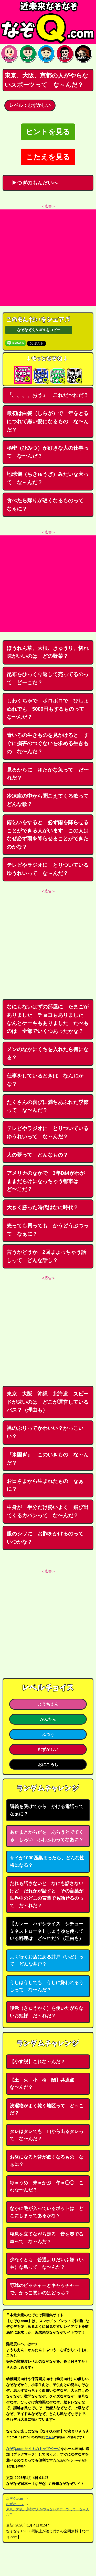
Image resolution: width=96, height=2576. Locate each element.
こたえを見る (48, 157)
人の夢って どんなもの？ (37, 1155)
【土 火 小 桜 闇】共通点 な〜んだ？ (44, 2084)
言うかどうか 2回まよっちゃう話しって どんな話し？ (46, 1256)
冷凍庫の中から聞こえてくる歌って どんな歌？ (50, 800)
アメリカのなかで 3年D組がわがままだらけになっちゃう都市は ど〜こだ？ (46, 1181)
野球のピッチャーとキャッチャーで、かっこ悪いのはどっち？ (44, 2289)
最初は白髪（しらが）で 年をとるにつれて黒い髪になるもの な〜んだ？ (48, 421)
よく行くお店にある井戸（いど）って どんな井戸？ (46, 1960)
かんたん (48, 1719)
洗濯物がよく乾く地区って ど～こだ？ (46, 2109)
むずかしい (48, 1749)
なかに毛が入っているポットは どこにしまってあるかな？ (46, 2212)
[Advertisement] (48, 257)
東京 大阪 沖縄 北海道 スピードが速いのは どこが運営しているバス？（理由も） (48, 1402)
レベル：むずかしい (30, 105)
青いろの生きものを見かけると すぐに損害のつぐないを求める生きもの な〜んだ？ (48, 743)
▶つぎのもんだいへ (32, 183)
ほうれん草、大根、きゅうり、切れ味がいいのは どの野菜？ (48, 652)
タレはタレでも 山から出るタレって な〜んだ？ (46, 2135)
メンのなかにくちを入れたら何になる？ (48, 1053)
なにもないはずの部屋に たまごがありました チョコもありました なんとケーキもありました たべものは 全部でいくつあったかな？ (48, 1019)
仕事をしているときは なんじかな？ (45, 1080)
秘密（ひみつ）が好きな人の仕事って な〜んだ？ (48, 452)
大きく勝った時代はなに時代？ (42, 1207)
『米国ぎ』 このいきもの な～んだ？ (48, 1459)
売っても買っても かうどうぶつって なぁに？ (48, 1230)
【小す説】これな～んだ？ (37, 2061)
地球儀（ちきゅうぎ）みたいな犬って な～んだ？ (48, 478)
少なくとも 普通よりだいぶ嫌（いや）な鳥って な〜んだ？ (46, 2263)
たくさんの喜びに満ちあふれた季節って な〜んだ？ (48, 1106)
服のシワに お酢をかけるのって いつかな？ (48, 1538)
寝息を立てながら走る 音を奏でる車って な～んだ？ (46, 2238)
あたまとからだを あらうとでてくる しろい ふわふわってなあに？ (46, 1836)
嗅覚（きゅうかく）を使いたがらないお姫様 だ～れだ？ (46, 2012)
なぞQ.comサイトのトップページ (33, 2449)
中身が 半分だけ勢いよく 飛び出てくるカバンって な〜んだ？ (48, 1511)
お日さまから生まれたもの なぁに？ (45, 1485)
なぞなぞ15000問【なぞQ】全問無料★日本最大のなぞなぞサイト (48, 22)
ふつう (48, 1734)
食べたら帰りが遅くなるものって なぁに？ (48, 505)
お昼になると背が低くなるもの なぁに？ (46, 2161)
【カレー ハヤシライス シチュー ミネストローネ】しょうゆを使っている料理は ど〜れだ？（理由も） (49, 1931)
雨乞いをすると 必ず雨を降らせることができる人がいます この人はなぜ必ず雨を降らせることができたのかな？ (48, 835)
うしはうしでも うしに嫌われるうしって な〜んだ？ (46, 1986)
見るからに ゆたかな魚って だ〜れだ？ (48, 774)
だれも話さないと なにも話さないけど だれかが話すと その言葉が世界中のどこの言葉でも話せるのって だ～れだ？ (46, 1894)
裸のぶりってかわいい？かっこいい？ (45, 1432)
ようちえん (48, 1704)
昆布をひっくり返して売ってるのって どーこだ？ (48, 678)
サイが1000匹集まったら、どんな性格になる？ (47, 1861)
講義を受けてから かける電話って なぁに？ (49, 1810)
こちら (50, 2437)
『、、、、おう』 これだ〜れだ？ (48, 395)
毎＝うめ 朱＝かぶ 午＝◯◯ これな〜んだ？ (46, 2186)
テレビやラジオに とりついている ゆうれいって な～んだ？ (50, 869)
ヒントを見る (48, 132)
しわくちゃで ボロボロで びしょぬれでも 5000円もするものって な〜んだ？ (48, 709)
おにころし (48, 1764)
